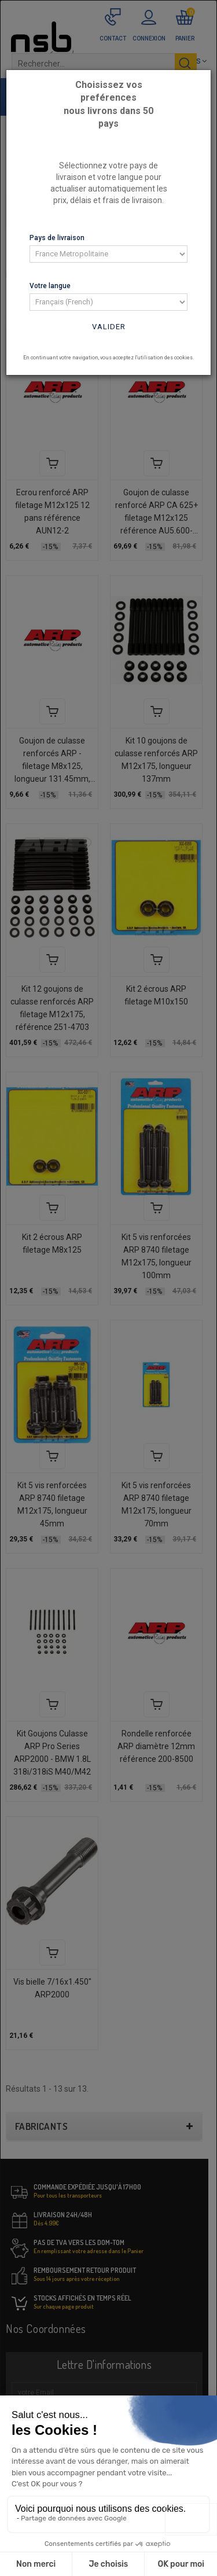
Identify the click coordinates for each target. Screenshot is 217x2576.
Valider (109, 326)
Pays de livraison (57, 238)
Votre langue (50, 286)
